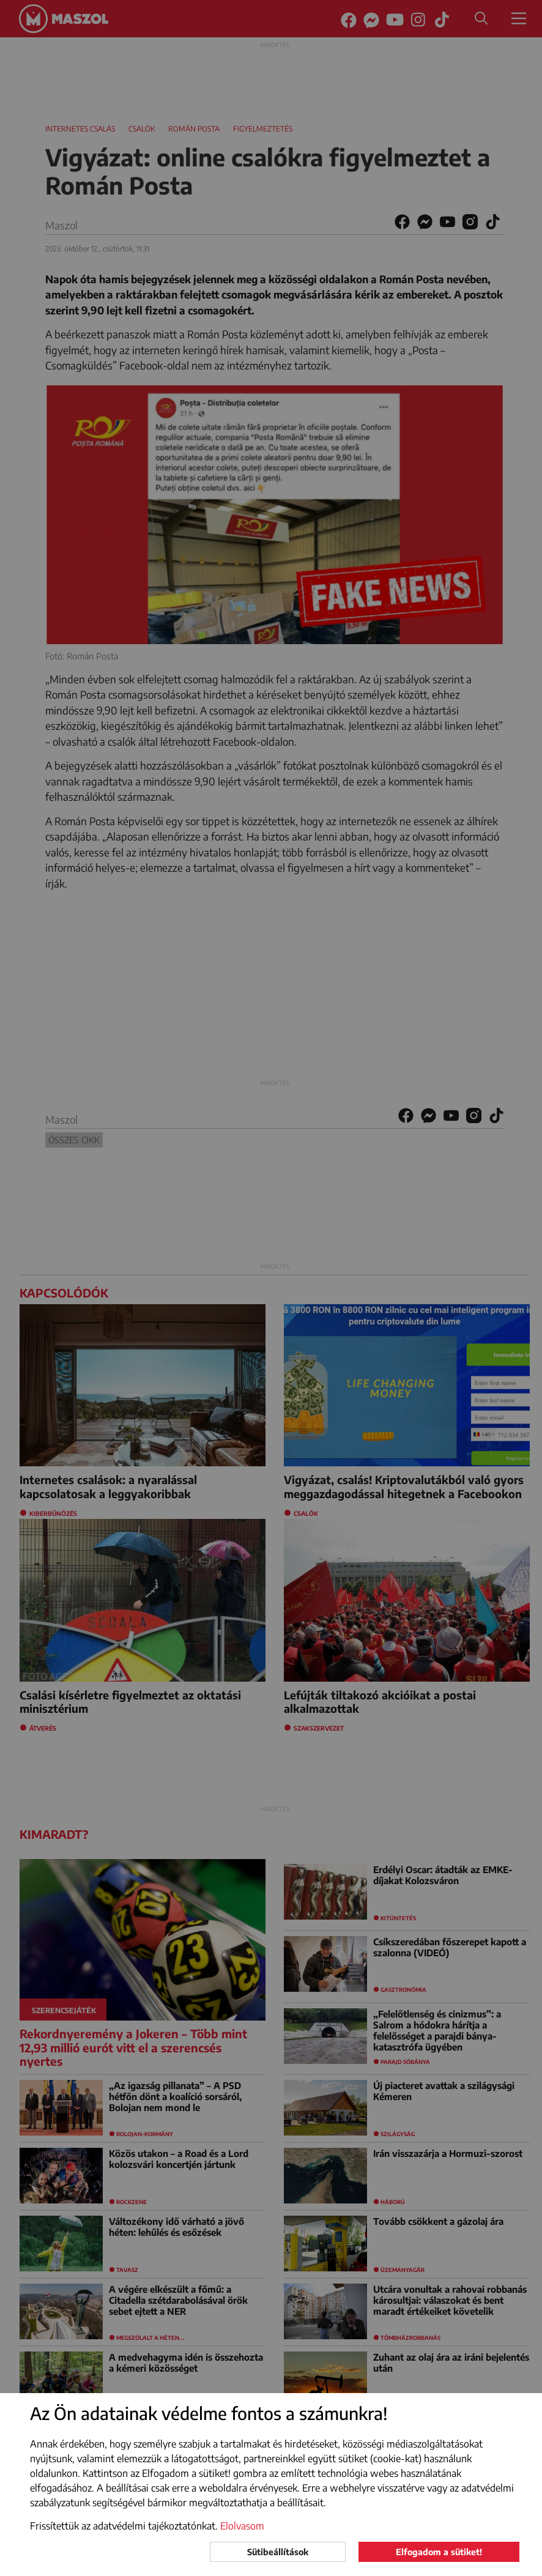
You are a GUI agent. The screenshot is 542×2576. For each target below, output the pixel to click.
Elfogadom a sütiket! (439, 2552)
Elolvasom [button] (242, 2526)
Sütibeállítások (277, 2552)
